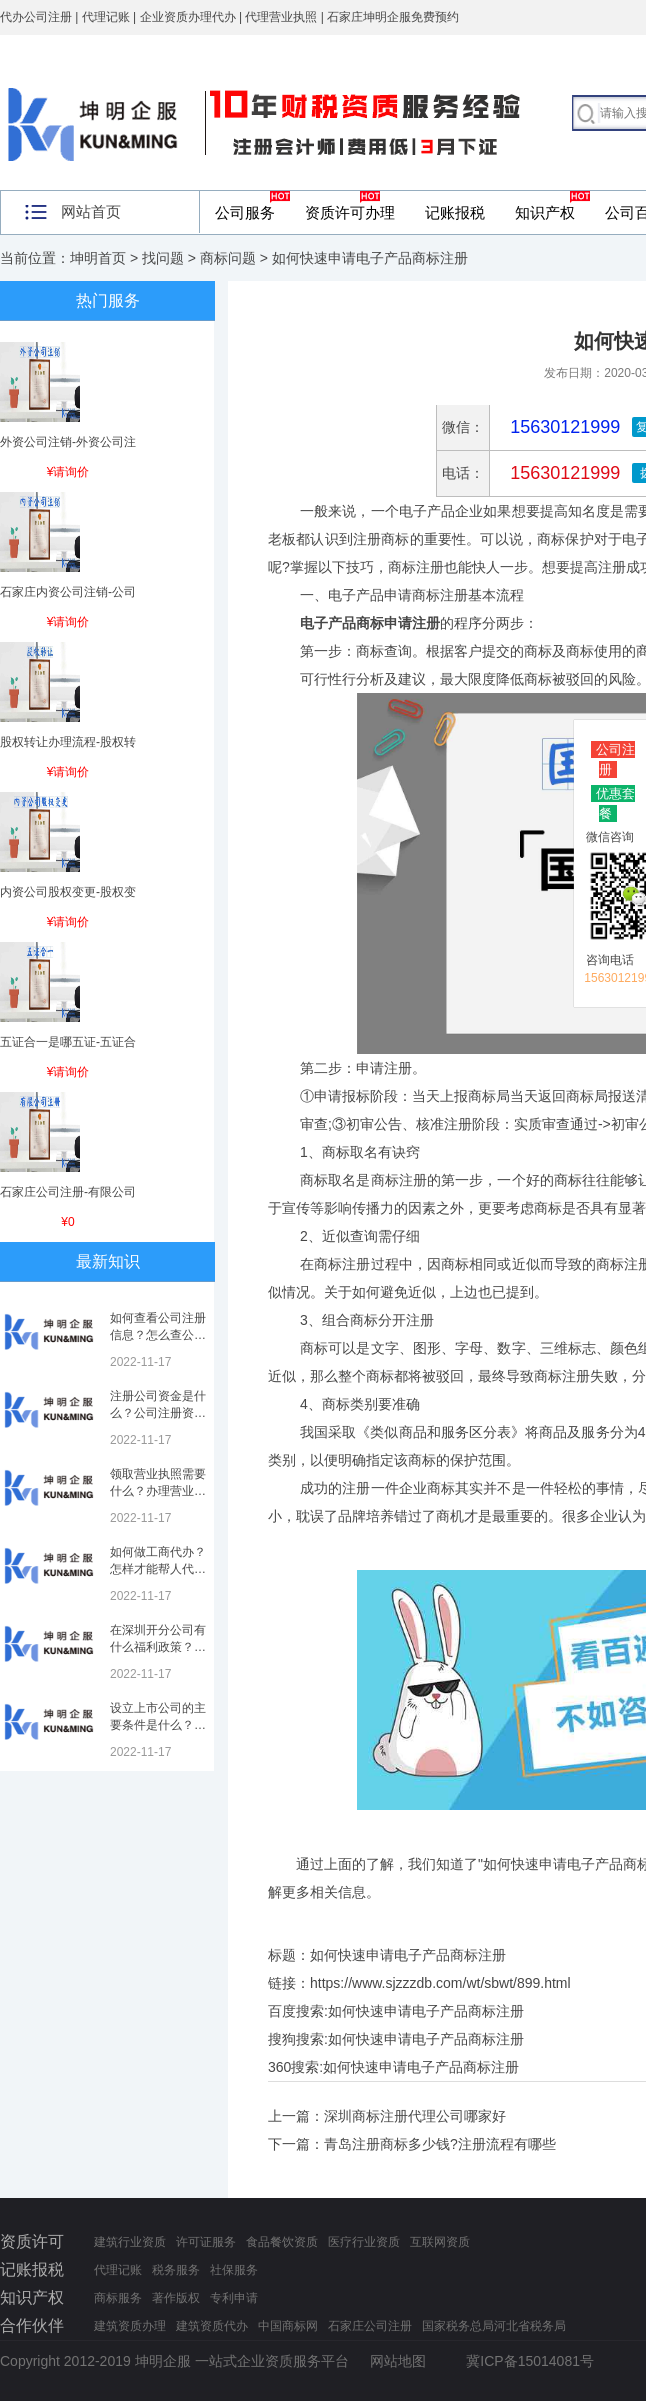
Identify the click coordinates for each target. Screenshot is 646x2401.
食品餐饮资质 (282, 2242)
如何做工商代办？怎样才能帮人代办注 (158, 1569)
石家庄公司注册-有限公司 (68, 1192)
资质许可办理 (350, 212)
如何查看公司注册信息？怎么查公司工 (158, 1335)
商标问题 (228, 258)
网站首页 (91, 211)
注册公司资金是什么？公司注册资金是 (158, 1413)
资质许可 (32, 2241)
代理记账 (118, 2270)
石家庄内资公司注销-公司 (68, 592)
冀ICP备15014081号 (530, 2361)
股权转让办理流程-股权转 (68, 742)
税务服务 (176, 2270)
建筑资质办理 (130, 2326)
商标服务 (118, 2298)
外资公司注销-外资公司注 (68, 442)
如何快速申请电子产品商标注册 (426, 2011)
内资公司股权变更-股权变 (68, 892)
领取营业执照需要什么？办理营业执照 (158, 1491)
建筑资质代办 (212, 2326)
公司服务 (245, 212)
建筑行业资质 (130, 2242)
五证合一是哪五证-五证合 (68, 1042)
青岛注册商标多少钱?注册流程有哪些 (440, 2144)
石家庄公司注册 (370, 2326)
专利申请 (234, 2298)
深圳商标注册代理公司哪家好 (415, 2116)
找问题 (163, 258)
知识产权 (545, 212)
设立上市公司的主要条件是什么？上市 (158, 1725)
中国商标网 (288, 2326)
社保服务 (234, 2270)
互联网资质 (440, 2242)
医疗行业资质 (364, 2242)
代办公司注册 (36, 17)
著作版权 (176, 2298)
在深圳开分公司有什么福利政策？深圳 (158, 1647)
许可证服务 (206, 2242)
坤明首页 (98, 258)
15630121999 (562, 473)
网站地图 (398, 2361)
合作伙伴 (32, 2325)
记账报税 (455, 212)
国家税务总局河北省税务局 (494, 2326)
